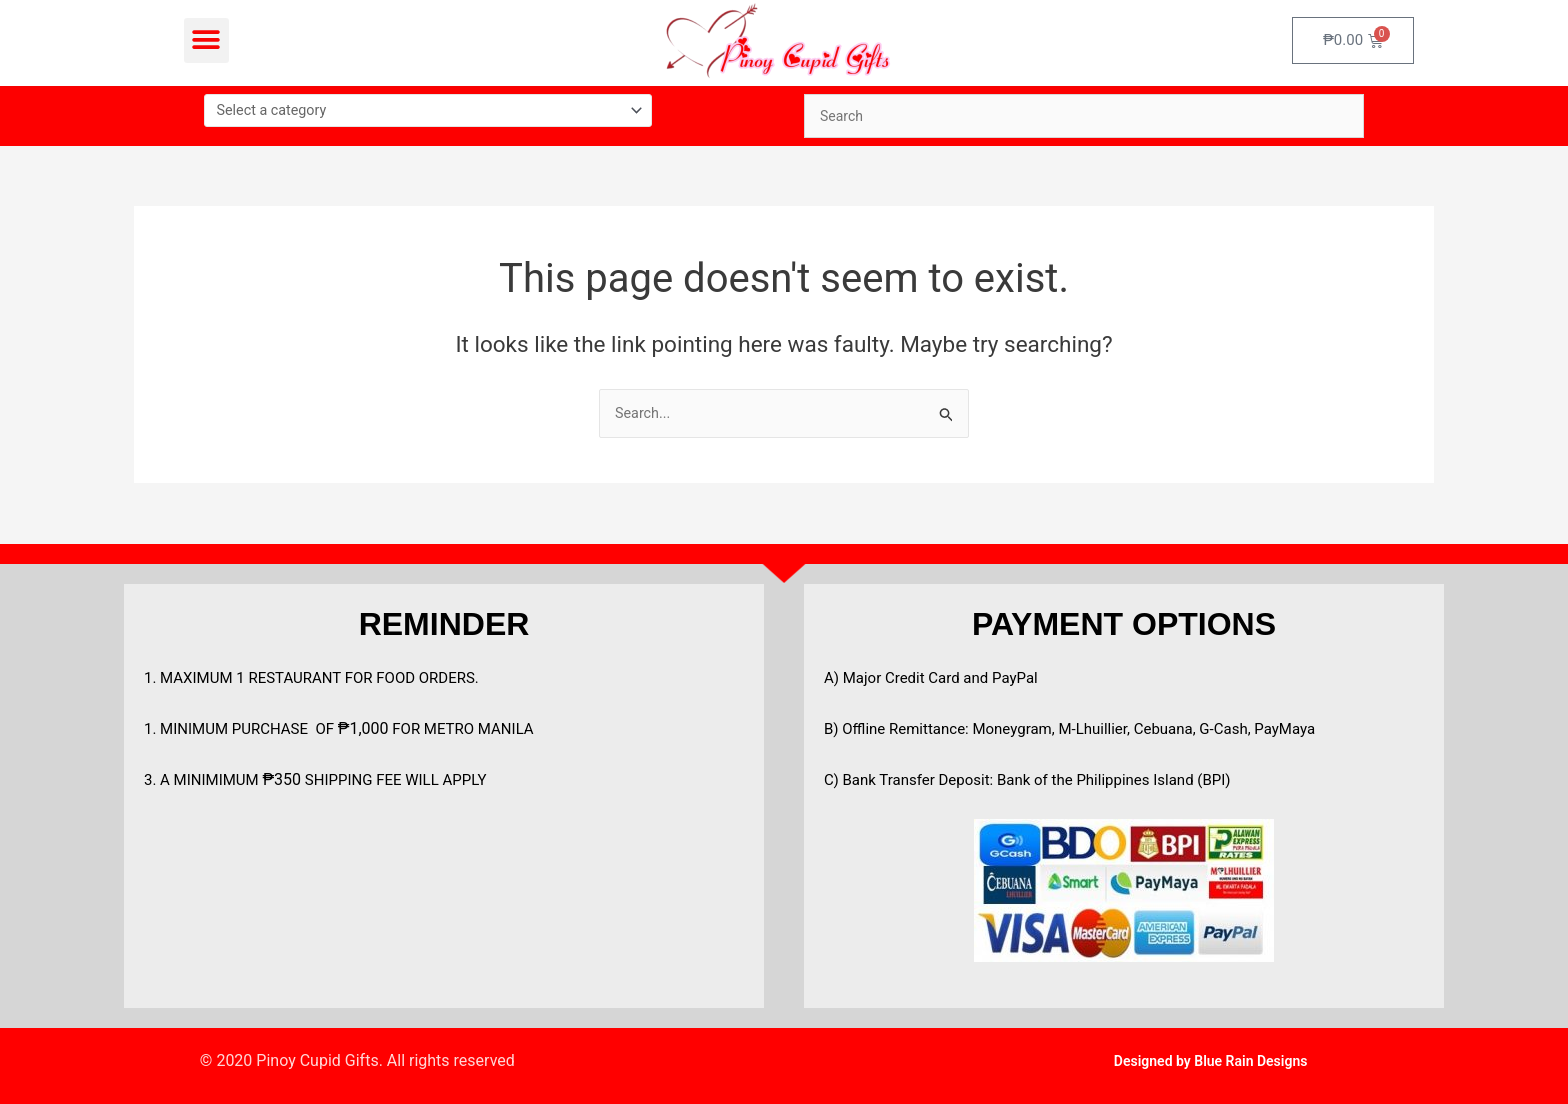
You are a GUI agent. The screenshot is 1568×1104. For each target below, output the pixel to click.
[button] (206, 40)
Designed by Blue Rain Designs (1210, 1060)
